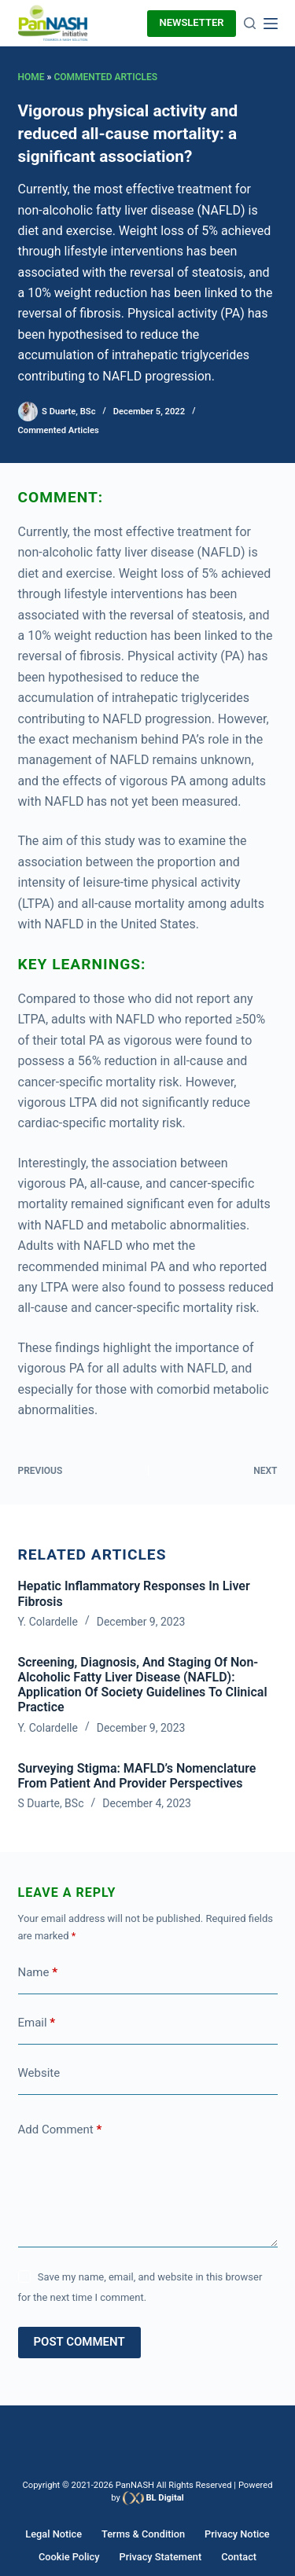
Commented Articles (105, 77)
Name (38, 1973)
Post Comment (79, 2342)
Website (39, 2073)
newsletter (191, 22)
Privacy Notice (237, 2534)
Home (31, 77)
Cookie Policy (69, 2557)
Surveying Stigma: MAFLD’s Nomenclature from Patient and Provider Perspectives (137, 1776)
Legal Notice (53, 2534)
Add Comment (60, 2130)
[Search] (250, 23)
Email (37, 2023)
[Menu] (271, 24)
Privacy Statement (161, 2557)
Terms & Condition (143, 2534)
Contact (238, 2557)
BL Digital (164, 2498)
